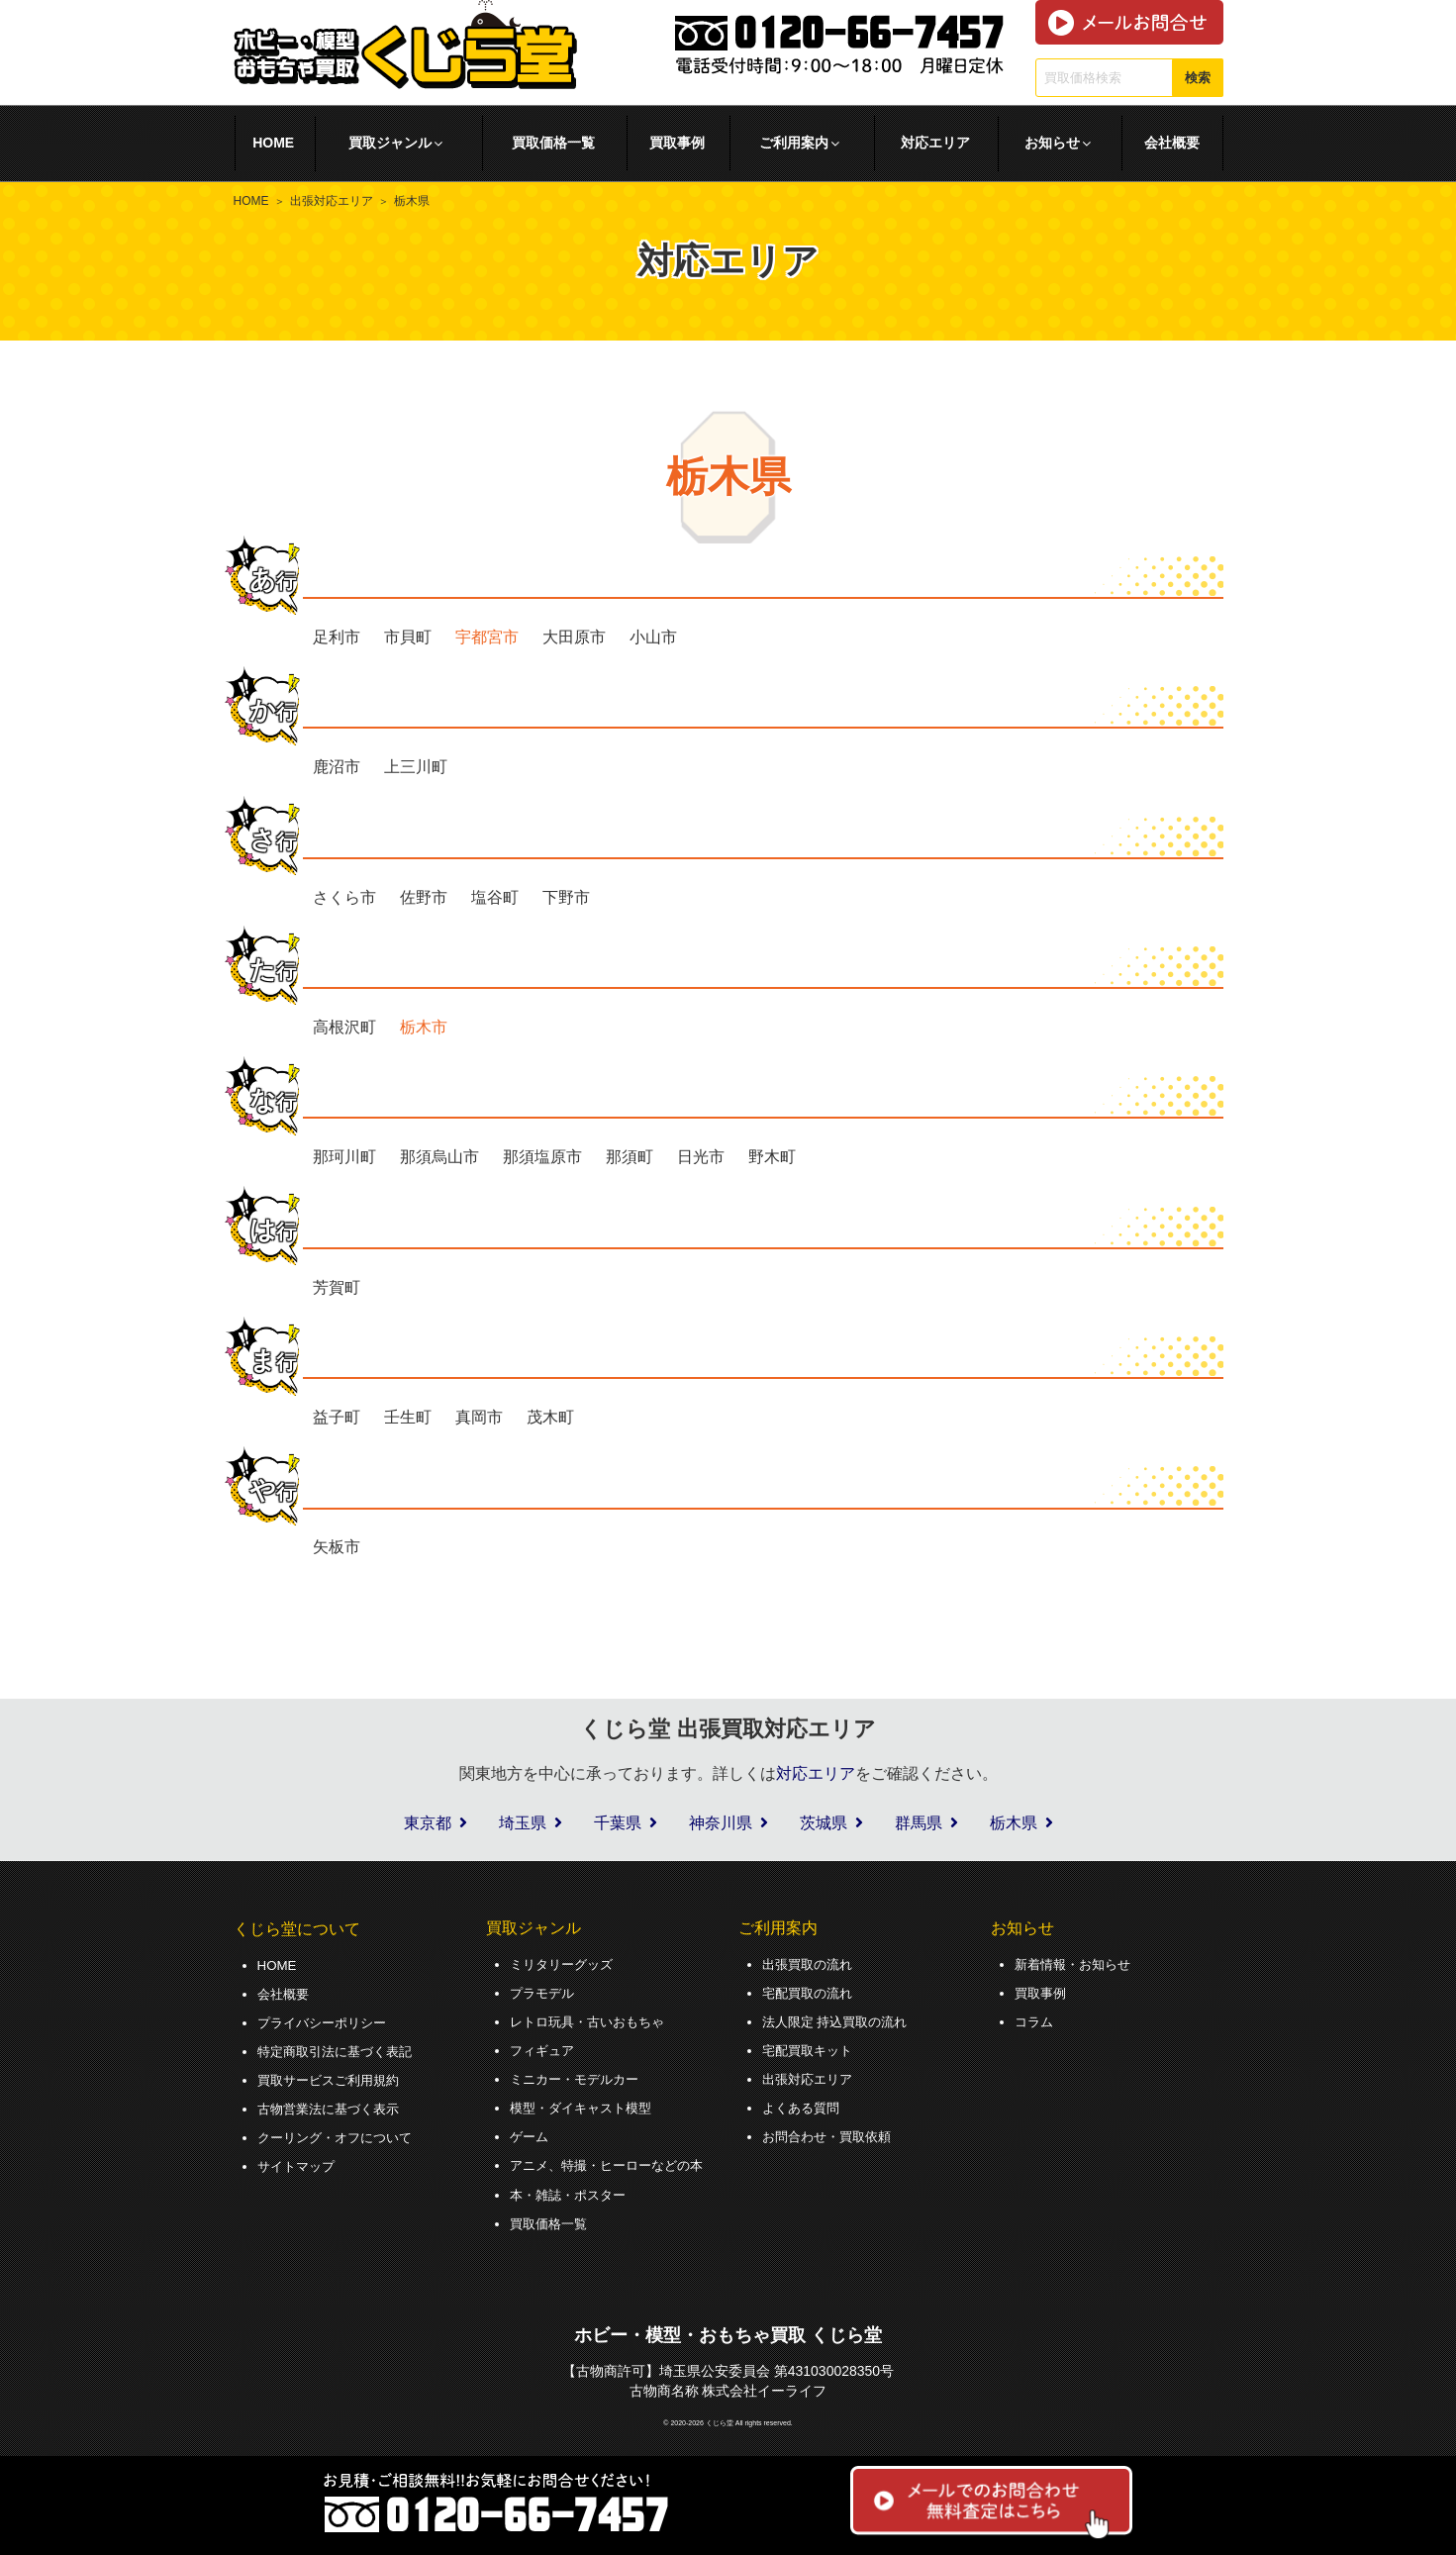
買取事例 (677, 142)
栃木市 (423, 1027)
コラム (1035, 2019)
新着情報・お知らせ (1077, 1964)
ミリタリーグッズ (565, 1964)
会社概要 (1172, 142)
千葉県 (617, 1823)
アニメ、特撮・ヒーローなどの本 (614, 2160)
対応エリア (935, 142)
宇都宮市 (487, 637)
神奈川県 (720, 1823)
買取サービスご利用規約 (333, 2077)
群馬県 (918, 1823)
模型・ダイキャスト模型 (586, 2104)
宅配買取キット (810, 2048)
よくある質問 (803, 2104)
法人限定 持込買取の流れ (840, 2019)
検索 (1198, 77)
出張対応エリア (331, 201)
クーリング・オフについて (340, 2133)
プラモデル (544, 1992)
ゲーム (530, 2132)
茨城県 (823, 1823)
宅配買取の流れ (810, 1992)
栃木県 (1013, 1823)
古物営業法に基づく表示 (333, 2105)
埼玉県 (522, 1823)
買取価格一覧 (553, 142)
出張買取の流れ (810, 1964)
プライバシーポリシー (326, 2020)
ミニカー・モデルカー (579, 2076)
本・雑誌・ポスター (572, 2189)
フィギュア (544, 2048)
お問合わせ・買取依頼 (831, 2132)
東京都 (427, 1823)
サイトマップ (298, 2161)
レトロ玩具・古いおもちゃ (593, 2019)
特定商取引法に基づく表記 (340, 2049)
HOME (273, 142)
